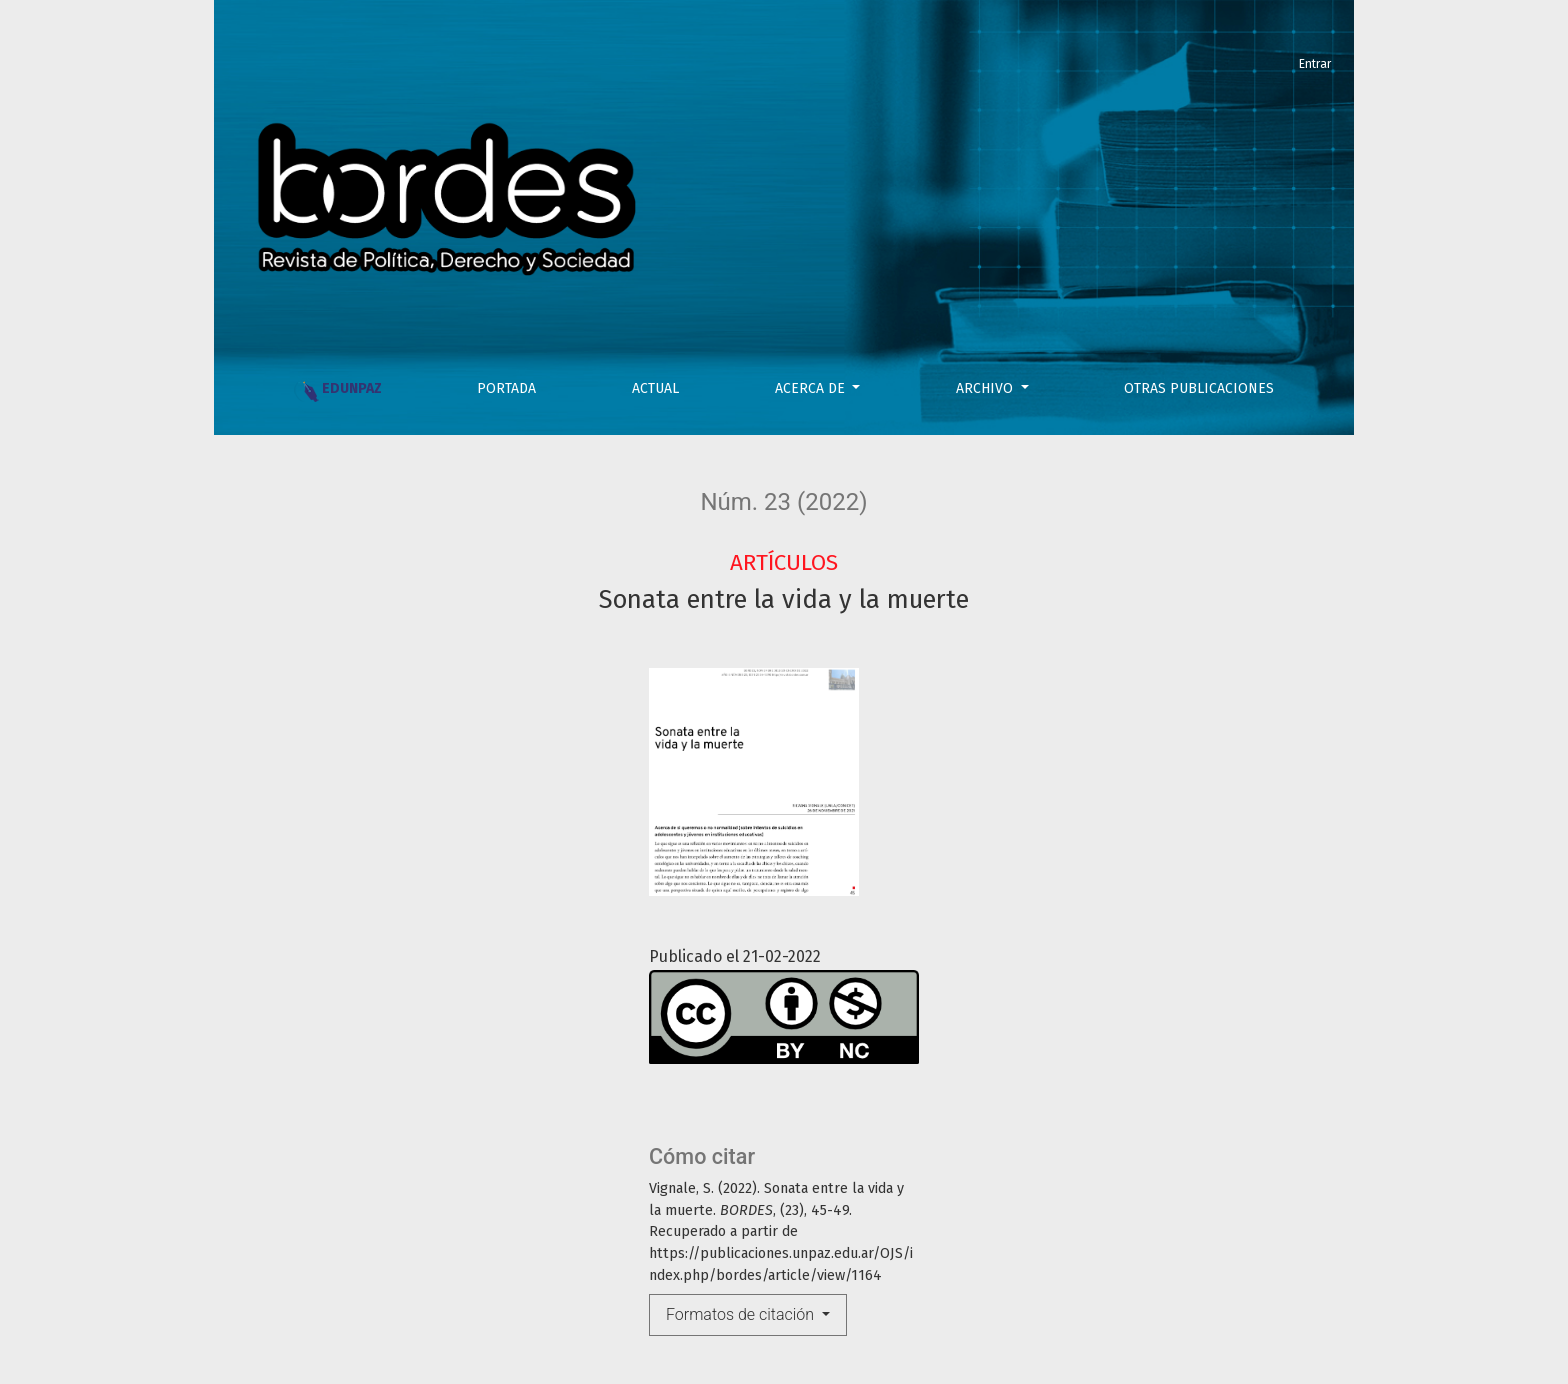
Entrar (1315, 64)
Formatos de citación (742, 1314)
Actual (655, 388)
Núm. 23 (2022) (783, 502)
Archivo (986, 388)
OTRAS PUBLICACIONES (1199, 388)
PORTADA (506, 388)
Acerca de (812, 388)
